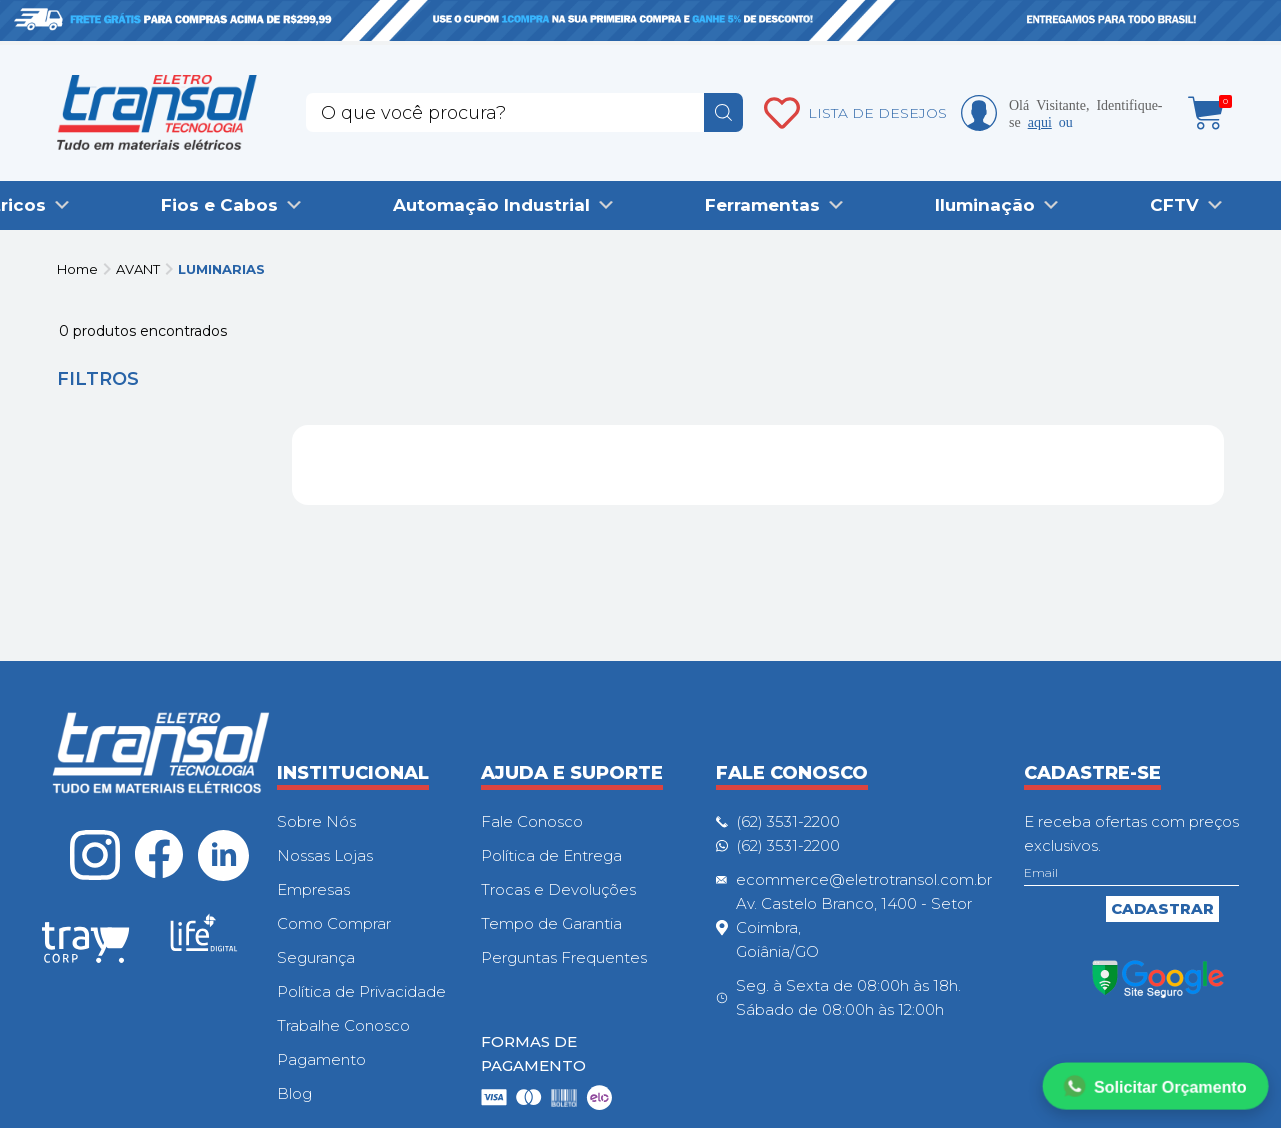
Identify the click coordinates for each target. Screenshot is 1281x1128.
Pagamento (321, 1059)
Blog (294, 1093)
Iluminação (985, 205)
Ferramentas (762, 205)
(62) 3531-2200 (788, 821)
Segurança (316, 957)
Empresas (313, 889)
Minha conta (979, 113)
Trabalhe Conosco (343, 1025)
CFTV (1174, 205)
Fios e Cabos (219, 205)
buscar (723, 112)
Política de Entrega (551, 855)
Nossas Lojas (325, 855)
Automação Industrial (491, 205)
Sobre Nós (316, 821)
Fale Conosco (532, 821)
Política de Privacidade (361, 991)
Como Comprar (334, 923)
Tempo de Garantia (551, 923)
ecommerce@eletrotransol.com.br (864, 879)
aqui (1040, 121)
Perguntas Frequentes (564, 957)
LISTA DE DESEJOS (877, 113)
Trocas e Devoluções (558, 889)
